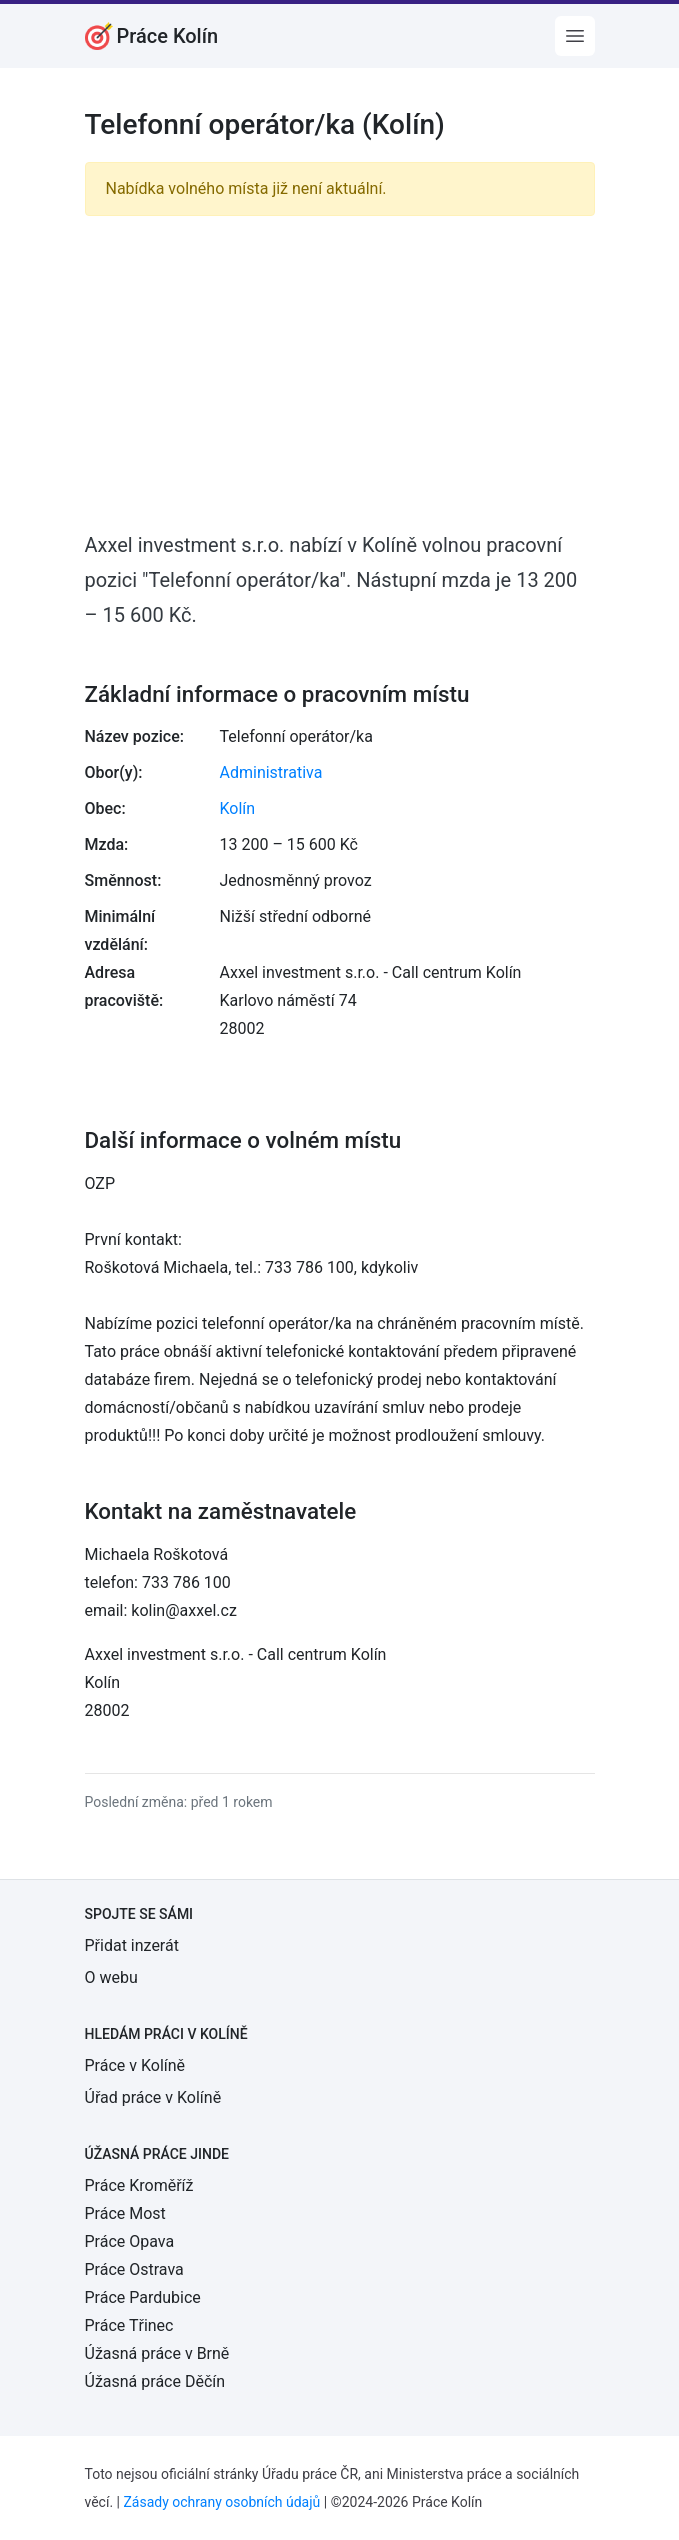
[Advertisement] (340, 372)
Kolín (238, 808)
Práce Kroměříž (139, 2185)
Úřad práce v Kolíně (153, 2097)
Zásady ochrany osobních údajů (221, 2502)
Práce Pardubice (143, 2297)
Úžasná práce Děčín (155, 2381)
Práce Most (125, 2213)
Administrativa (271, 772)
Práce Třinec (129, 2325)
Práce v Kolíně (135, 2065)
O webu (111, 1977)
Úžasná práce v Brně (157, 2353)
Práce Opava (130, 2241)
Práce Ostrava (134, 2269)
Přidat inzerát (132, 1945)
